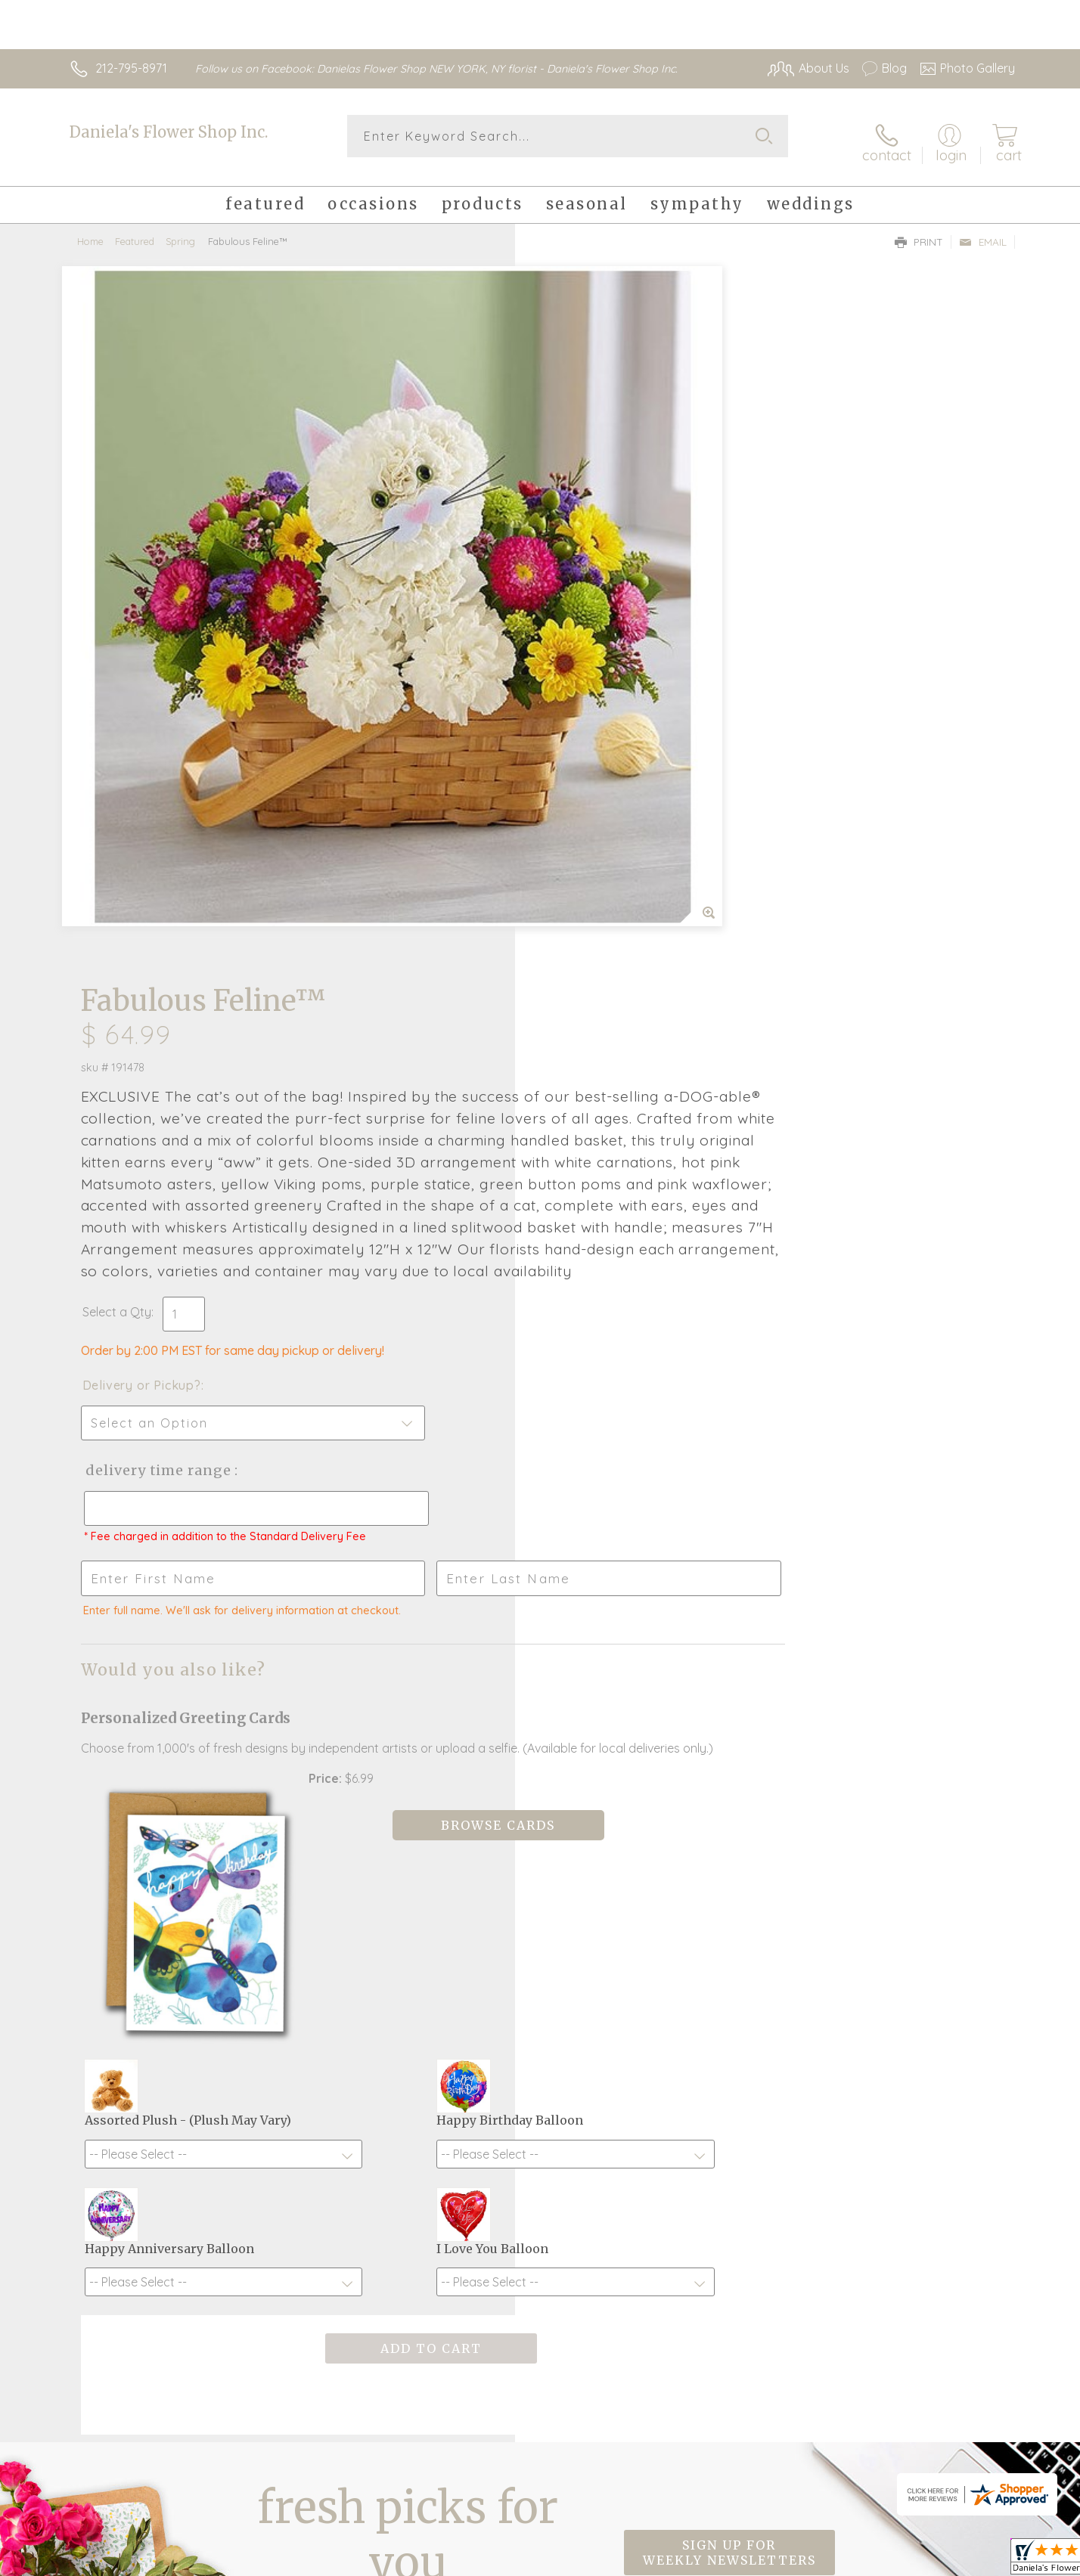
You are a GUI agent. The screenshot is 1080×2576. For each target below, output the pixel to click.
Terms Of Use (684, 2561)
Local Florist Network (881, 2561)
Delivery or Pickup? (601, 762)
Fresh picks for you (407, 2024)
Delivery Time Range (616, 848)
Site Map (974, 2561)
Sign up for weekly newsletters (729, 2016)
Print (919, 231)
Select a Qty (576, 689)
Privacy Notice (773, 2561)
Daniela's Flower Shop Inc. (169, 131)
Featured (134, 231)
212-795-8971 (131, 68)
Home (90, 231)
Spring (180, 231)
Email (983, 231)
